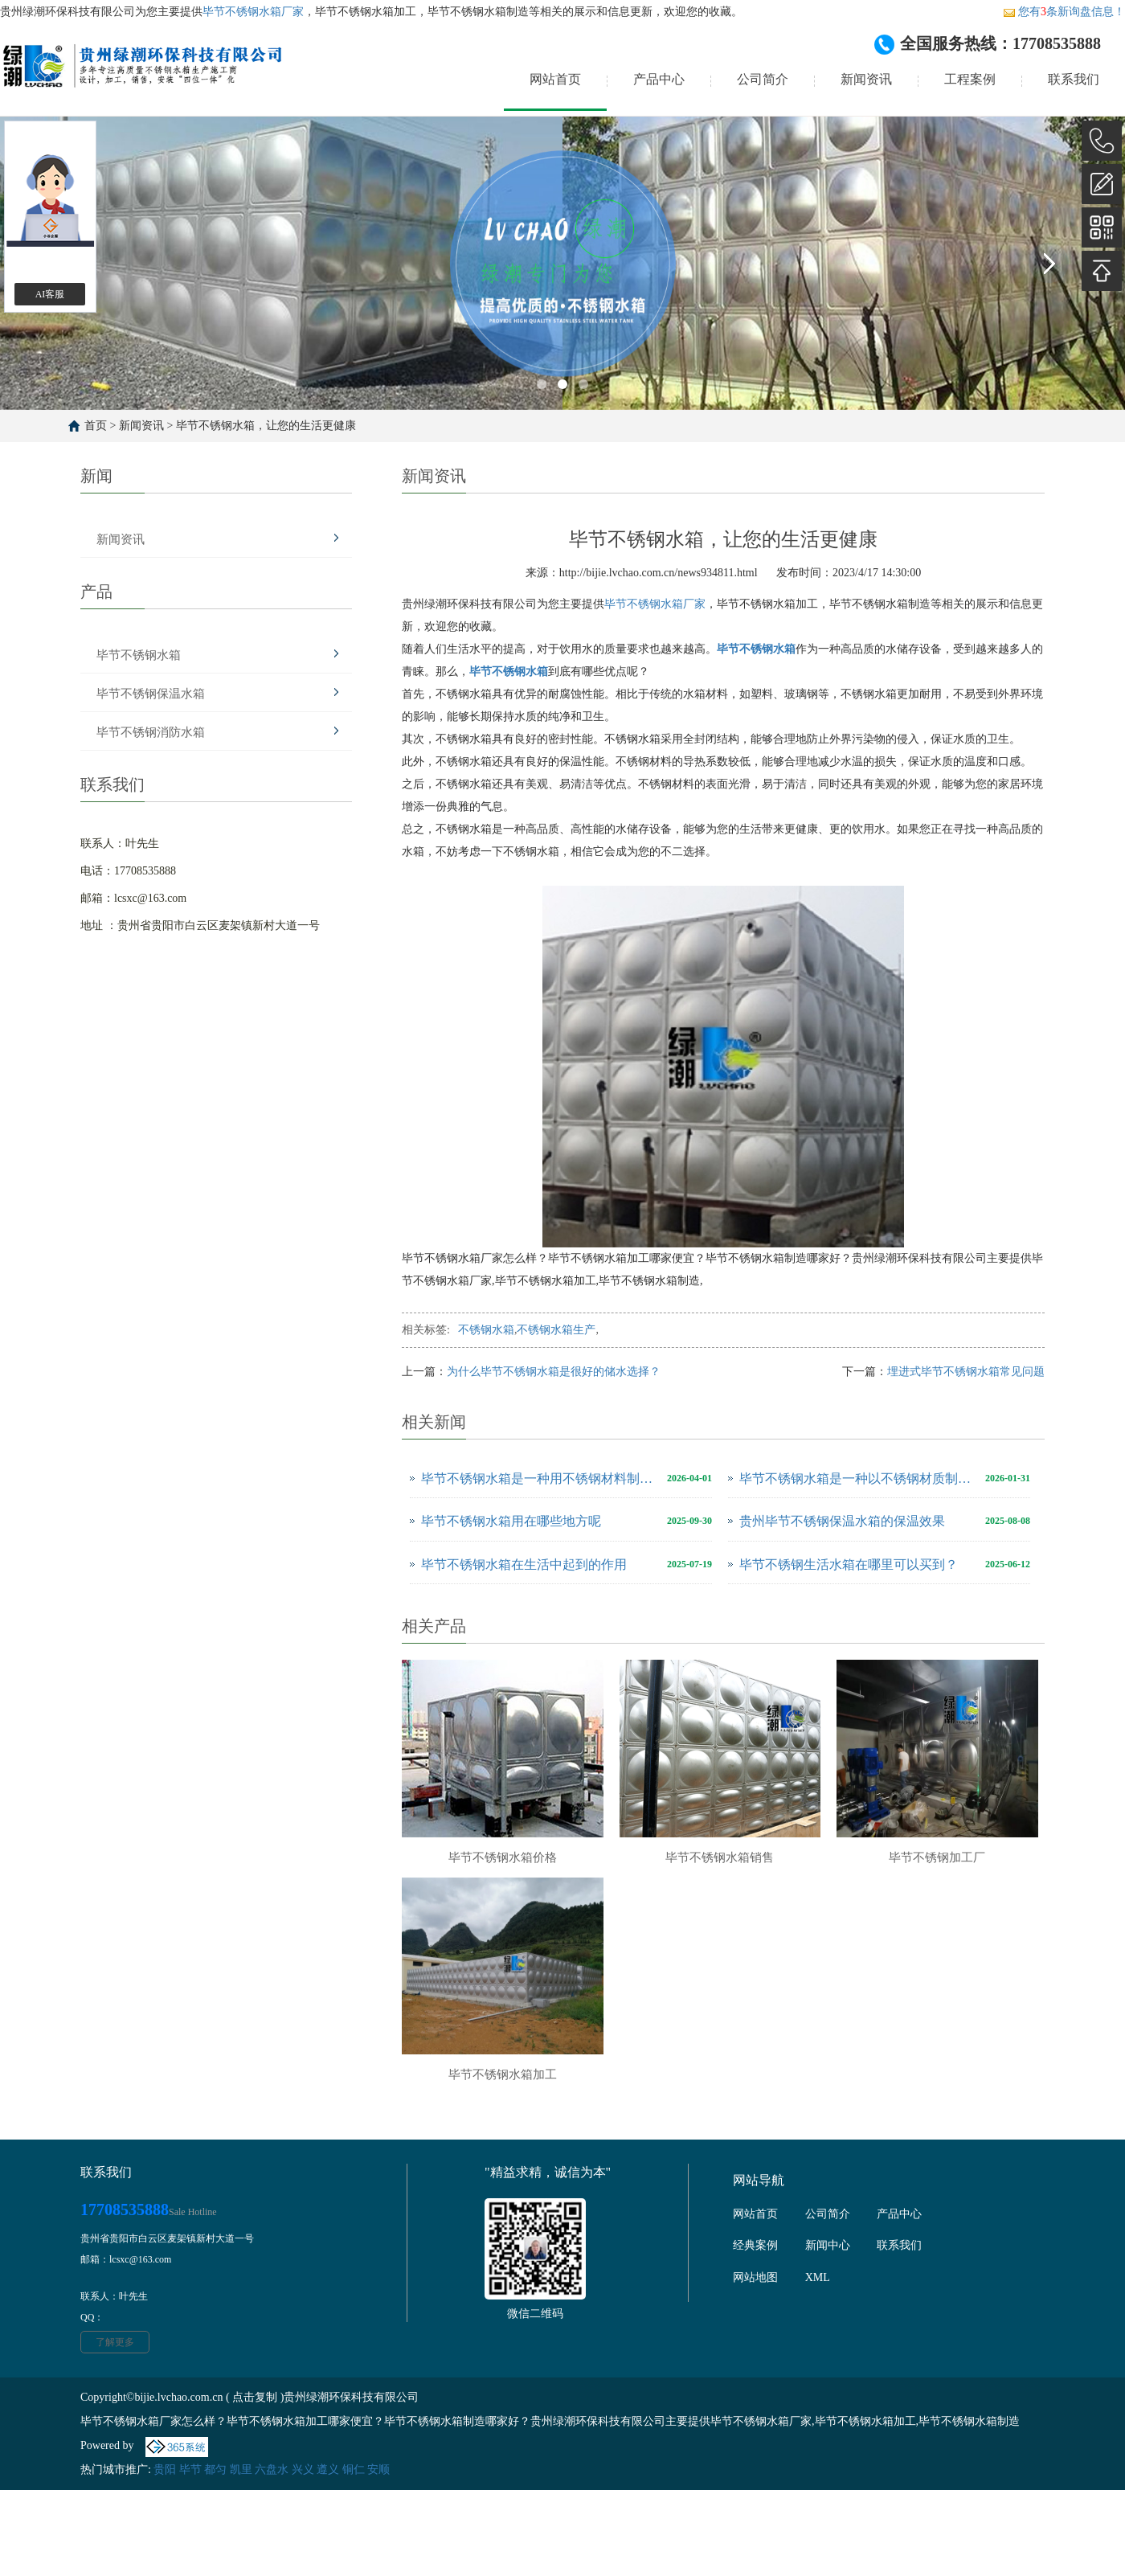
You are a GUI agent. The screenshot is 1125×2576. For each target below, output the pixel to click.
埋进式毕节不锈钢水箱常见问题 (966, 1372)
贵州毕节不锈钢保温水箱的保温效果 (842, 1521)
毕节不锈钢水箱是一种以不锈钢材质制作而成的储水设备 (858, 1478)
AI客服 (50, 294)
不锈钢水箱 (486, 1330)
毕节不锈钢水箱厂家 (253, 12)
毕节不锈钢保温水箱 (150, 693)
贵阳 (164, 2469)
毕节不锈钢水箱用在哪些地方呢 (511, 1521)
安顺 (378, 2469)
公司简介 (762, 79)
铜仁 (353, 2469)
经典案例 (755, 2245)
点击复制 (254, 2397)
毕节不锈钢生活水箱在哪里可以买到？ (848, 1564)
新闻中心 (827, 2245)
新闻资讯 (866, 79)
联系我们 (1073, 79)
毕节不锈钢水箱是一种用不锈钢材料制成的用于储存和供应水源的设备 (540, 1478)
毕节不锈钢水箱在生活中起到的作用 (524, 1564)
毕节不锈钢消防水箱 (150, 732)
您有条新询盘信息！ (1064, 12)
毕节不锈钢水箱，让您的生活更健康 (266, 426)
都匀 (215, 2469)
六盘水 (271, 2469)
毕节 (190, 2469)
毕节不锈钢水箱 (138, 655)
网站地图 (755, 2277)
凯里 (241, 2469)
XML (817, 2277)
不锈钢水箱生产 (556, 1330)
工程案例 (970, 79)
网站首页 (555, 79)
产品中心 (659, 79)
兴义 (303, 2469)
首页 (95, 426)
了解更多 (115, 2342)
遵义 (328, 2469)
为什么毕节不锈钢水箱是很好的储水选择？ (554, 1372)
